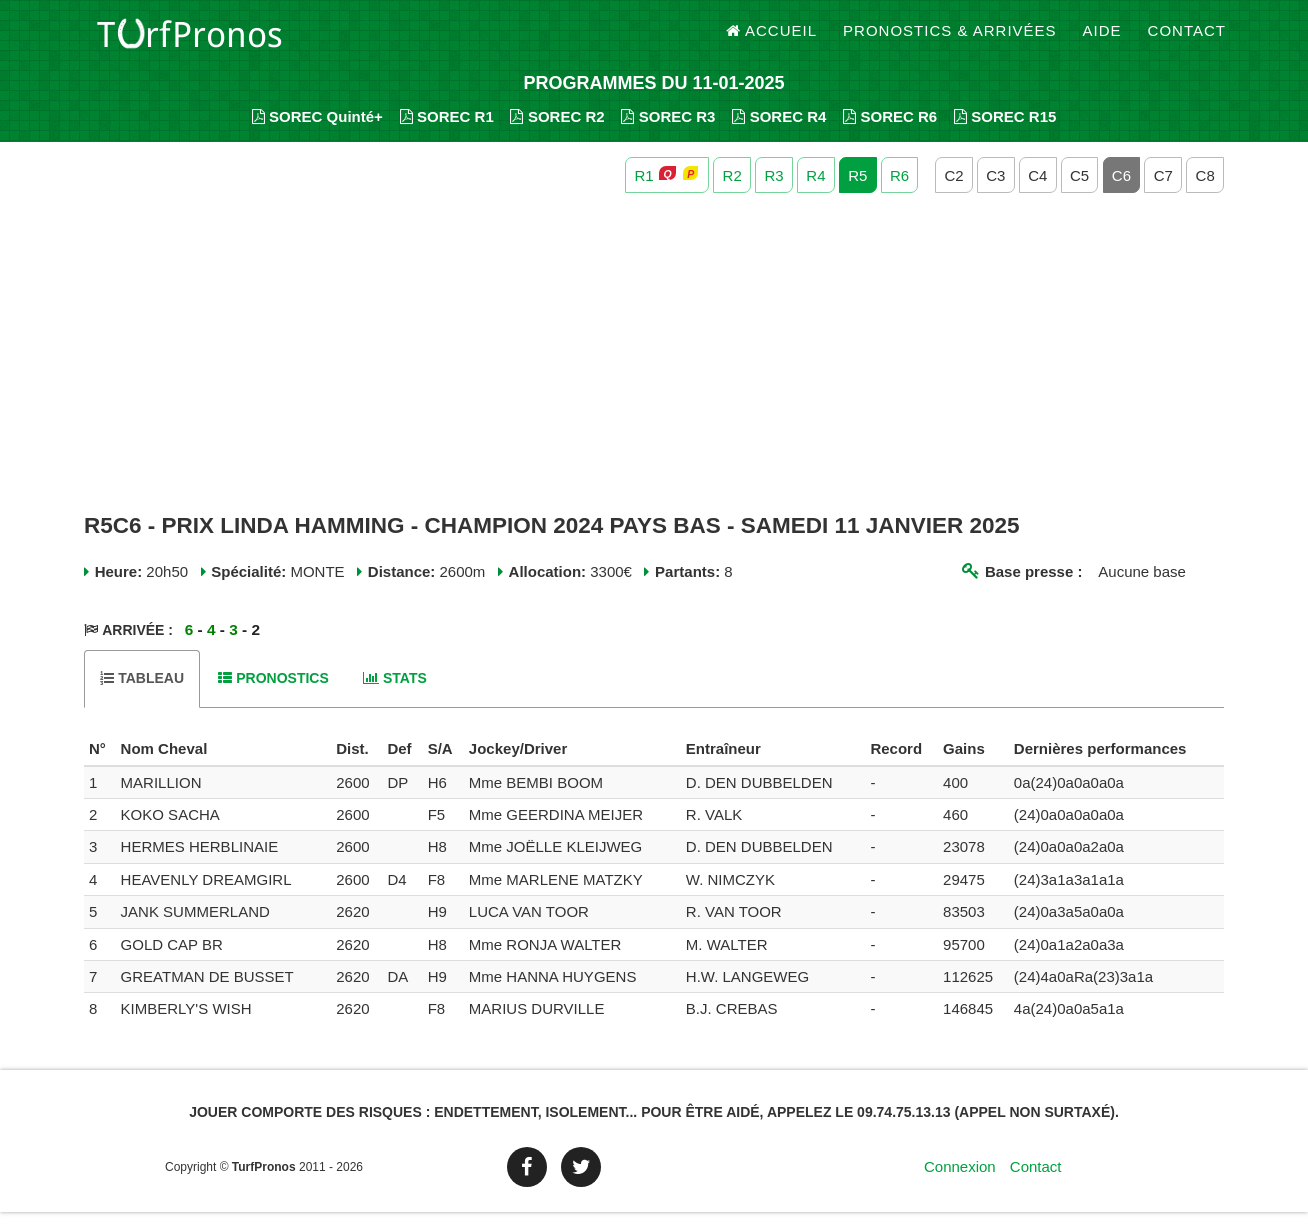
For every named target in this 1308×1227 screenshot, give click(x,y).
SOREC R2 (557, 130)
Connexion (960, 1181)
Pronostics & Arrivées (950, 39)
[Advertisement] (654, 368)
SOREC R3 (668, 130)
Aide (1102, 39)
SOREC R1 (447, 130)
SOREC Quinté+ (317, 130)
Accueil (772, 39)
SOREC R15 (1005, 130)
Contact (1187, 39)
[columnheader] (100, 764)
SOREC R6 (890, 130)
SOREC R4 (779, 130)
